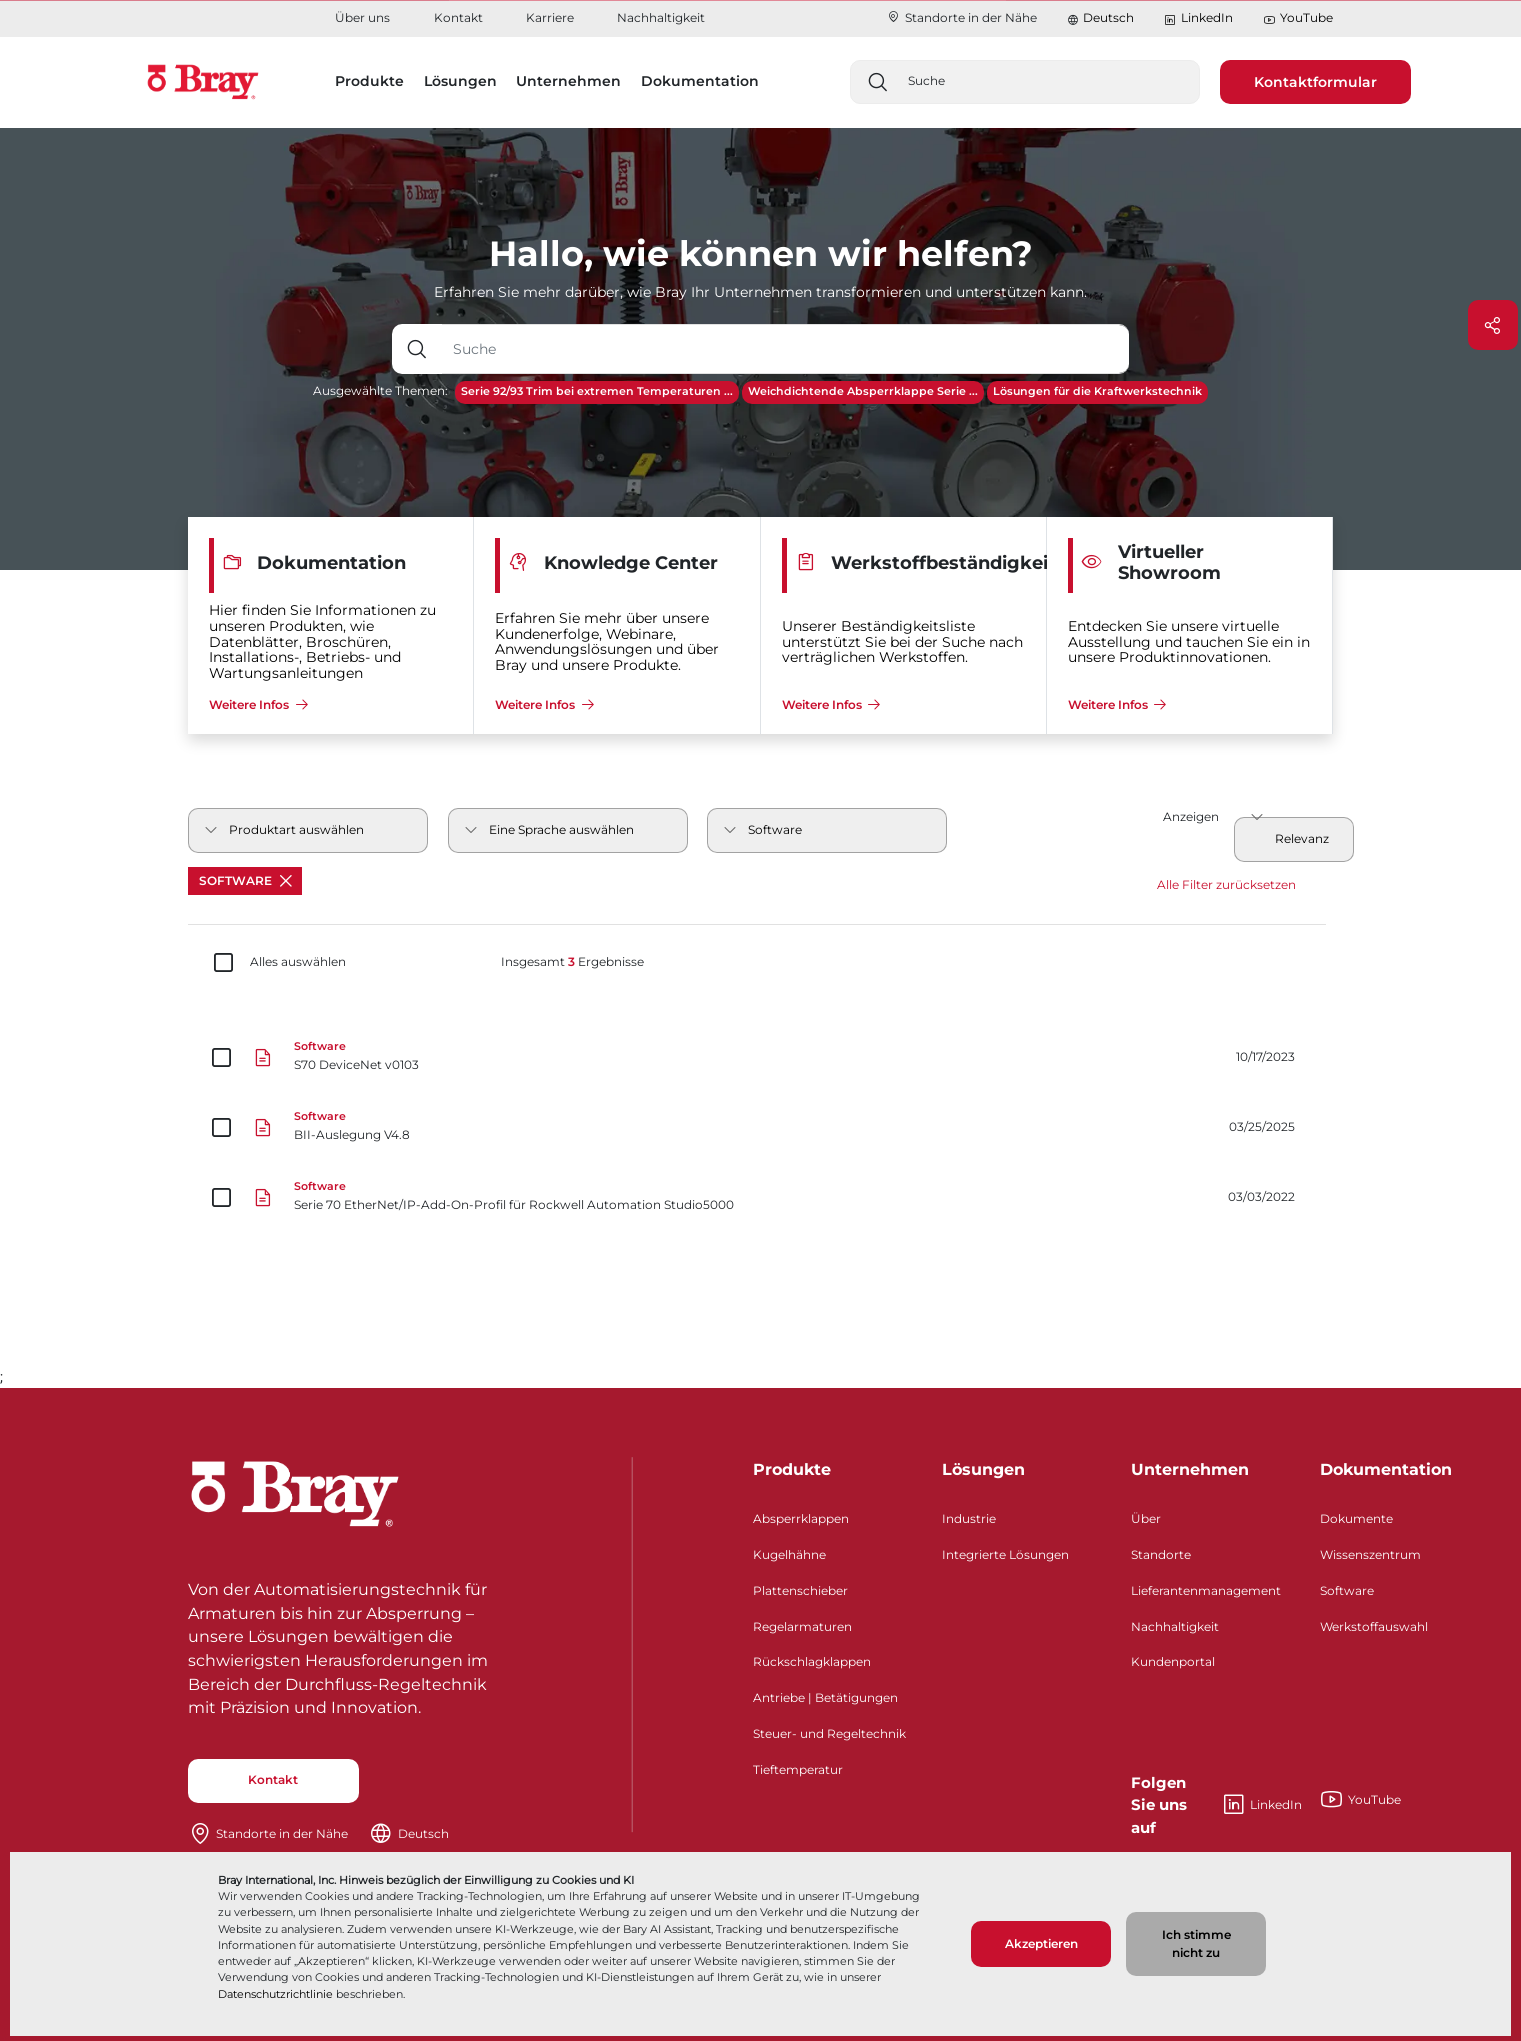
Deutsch (1108, 17)
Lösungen (983, 1469)
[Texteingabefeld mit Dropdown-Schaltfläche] (785, 349)
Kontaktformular (1315, 82)
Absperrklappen (801, 1518)
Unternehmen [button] (568, 81)
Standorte (1161, 1554)
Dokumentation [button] (700, 81)
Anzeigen (1191, 816)
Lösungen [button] (460, 81)
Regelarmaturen (802, 1626)
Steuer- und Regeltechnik (829, 1733)
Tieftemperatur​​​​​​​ (798, 1769)
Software (245, 880)
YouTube (1298, 18)
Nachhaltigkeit (661, 17)
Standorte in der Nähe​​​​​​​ (961, 17)
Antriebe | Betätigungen (825, 1697)
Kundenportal (1173, 1661)
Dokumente (1356, 1518)
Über (1146, 1518)
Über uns (362, 17)
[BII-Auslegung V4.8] (760, 1128)
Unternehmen (1190, 1469)
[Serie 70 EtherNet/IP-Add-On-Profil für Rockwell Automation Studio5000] (760, 1198)
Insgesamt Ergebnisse (572, 962)
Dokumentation (1386, 1469)
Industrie (969, 1518)
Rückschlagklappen (812, 1661)
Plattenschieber (800, 1590)
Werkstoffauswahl (1374, 1626)
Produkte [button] (369, 81)
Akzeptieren (1041, 1943)
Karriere (550, 17)
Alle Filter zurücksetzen (1226, 884)
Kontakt (458, 17)
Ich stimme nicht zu (1196, 1943)
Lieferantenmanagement (1206, 1590)
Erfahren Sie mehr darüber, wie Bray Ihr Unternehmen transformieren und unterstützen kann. (760, 292)
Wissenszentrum (1370, 1554)
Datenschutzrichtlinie (275, 1994)
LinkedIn (1198, 18)
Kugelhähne (789, 1554)
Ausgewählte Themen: (380, 390)
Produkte (792, 1469)
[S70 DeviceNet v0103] (760, 1058)
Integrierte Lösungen (1005, 1554)
